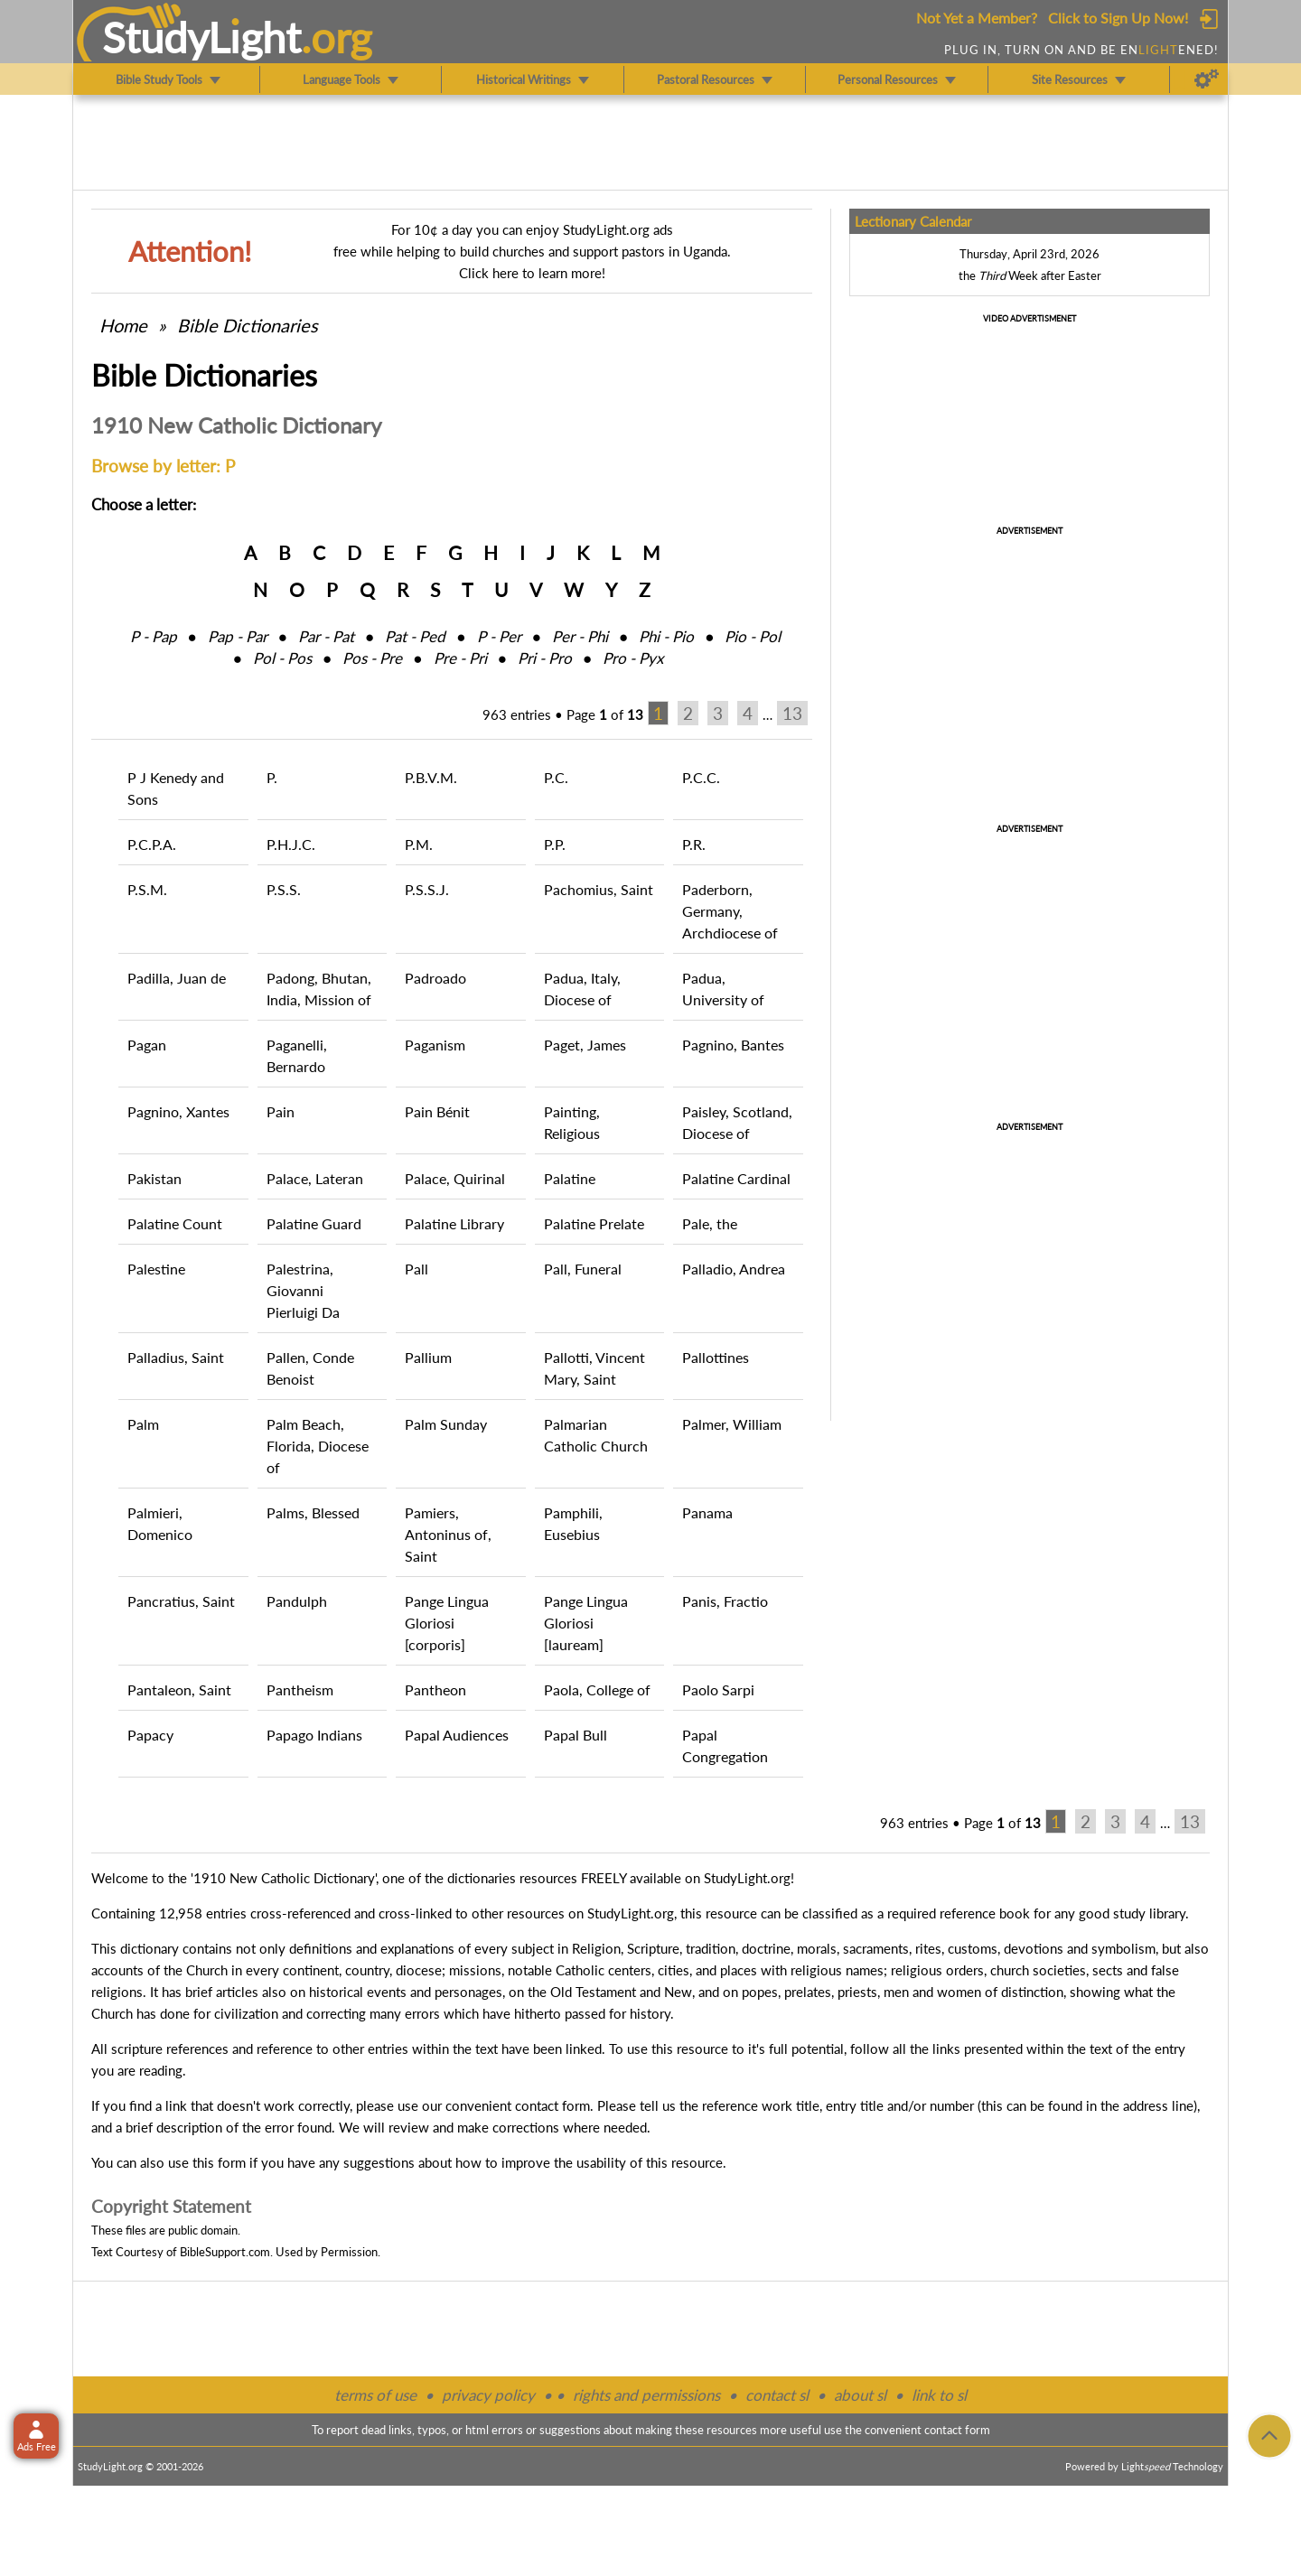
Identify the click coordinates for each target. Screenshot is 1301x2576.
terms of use (375, 2394)
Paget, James (585, 1044)
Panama (707, 1512)
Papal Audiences (457, 1734)
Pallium (428, 1357)
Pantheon (435, 1689)
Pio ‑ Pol (753, 636)
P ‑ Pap (153, 636)
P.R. (694, 844)
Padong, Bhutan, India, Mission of (319, 988)
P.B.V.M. (431, 777)
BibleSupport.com (225, 2252)
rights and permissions (646, 2394)
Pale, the (709, 1223)
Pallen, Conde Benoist (310, 1368)
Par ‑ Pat (326, 636)
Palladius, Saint (175, 1357)
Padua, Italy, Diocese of (582, 988)
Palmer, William (732, 1424)
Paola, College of (597, 1689)
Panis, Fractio (725, 1601)
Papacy (150, 1734)
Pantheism (300, 1689)
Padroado (435, 977)
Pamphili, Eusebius (573, 1523)
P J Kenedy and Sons (175, 788)
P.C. (556, 777)
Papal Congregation (725, 1745)
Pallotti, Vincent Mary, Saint (594, 1368)
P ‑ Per (499, 636)
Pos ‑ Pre (372, 658)
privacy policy (488, 2394)
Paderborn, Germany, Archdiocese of (730, 911)
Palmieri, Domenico (159, 1523)
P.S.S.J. (427, 889)
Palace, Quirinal (455, 1178)
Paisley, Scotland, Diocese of (737, 1122)
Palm (143, 1424)
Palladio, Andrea (733, 1268)
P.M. (419, 844)
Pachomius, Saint (598, 889)
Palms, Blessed (313, 1512)
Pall (416, 1268)
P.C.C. (701, 777)
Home (123, 325)
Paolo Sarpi (718, 1689)
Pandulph (297, 1601)
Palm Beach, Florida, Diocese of (318, 1445)
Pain (281, 1111)
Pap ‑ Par (237, 636)
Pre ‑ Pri (460, 658)
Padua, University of (723, 988)
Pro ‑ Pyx (633, 658)
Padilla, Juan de (176, 977)
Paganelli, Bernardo (297, 1055)
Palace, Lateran (315, 1178)
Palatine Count (174, 1223)
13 (792, 713)
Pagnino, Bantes (733, 1044)
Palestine (156, 1268)
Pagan (146, 1044)
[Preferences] (1206, 79)
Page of (604, 714)
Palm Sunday (446, 1424)
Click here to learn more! (532, 273)
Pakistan (154, 1178)
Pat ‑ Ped (415, 636)
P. (272, 777)
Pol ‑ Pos (282, 658)
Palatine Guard (314, 1223)
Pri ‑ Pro (545, 658)
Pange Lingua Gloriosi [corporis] (447, 1622)
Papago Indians (314, 1734)
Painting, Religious (572, 1122)
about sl (860, 2394)
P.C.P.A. (151, 844)
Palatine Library (454, 1223)
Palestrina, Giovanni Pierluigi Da (303, 1290)
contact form (552, 2105)
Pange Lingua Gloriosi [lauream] (586, 1622)
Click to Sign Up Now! (1118, 17)
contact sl (777, 2394)
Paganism (435, 1044)
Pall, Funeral (583, 1268)
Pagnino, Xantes (178, 1111)
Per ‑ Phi (580, 636)
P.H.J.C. (291, 844)
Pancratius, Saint (181, 1601)
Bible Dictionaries (247, 325)
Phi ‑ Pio (666, 636)
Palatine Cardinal (736, 1178)
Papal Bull (575, 1734)
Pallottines (715, 1357)
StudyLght (202, 37)
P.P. (555, 844)
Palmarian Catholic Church (596, 1434)
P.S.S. (284, 889)
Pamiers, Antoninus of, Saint (448, 1534)
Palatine (569, 1178)
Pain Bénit (437, 1111)
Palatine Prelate (594, 1223)
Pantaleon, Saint (179, 1689)
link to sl (939, 2394)
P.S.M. (147, 889)
